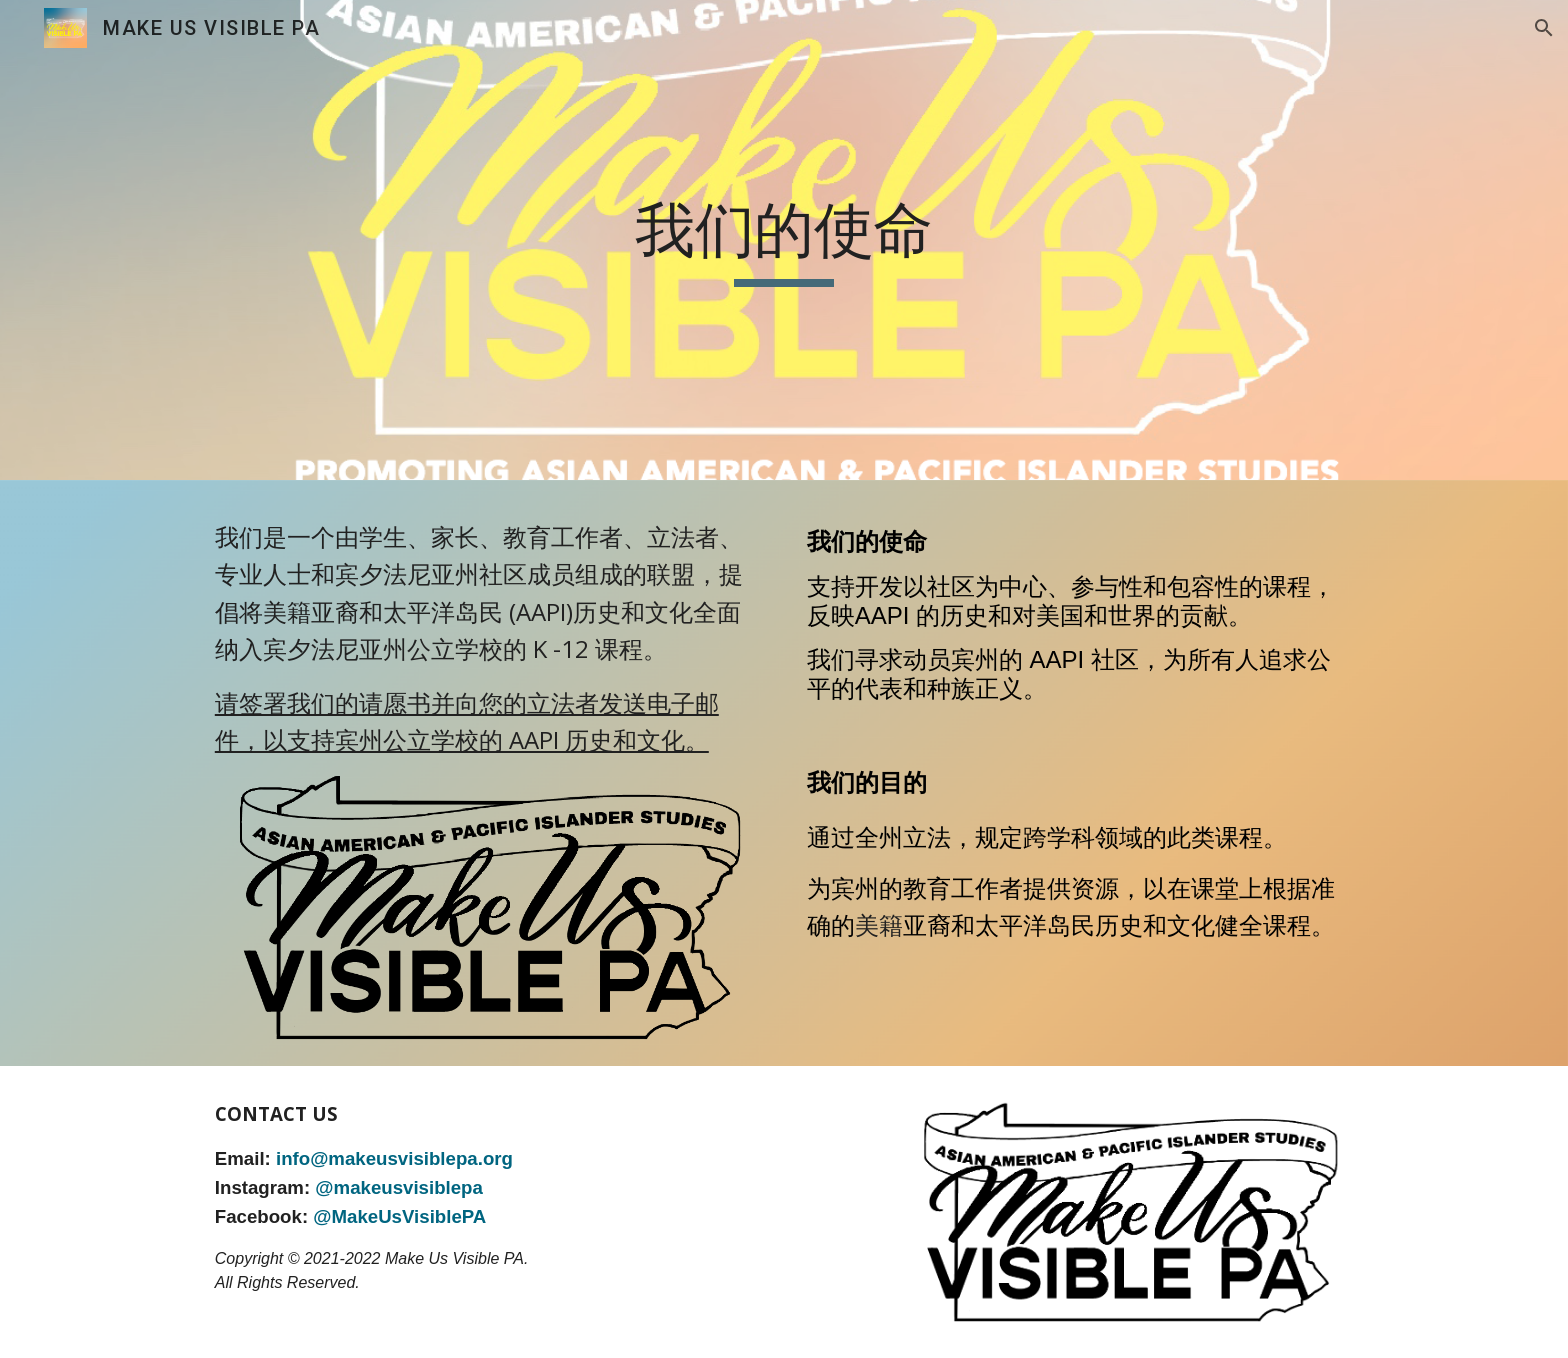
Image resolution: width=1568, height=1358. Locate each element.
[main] (784, 240)
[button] (1544, 28)
